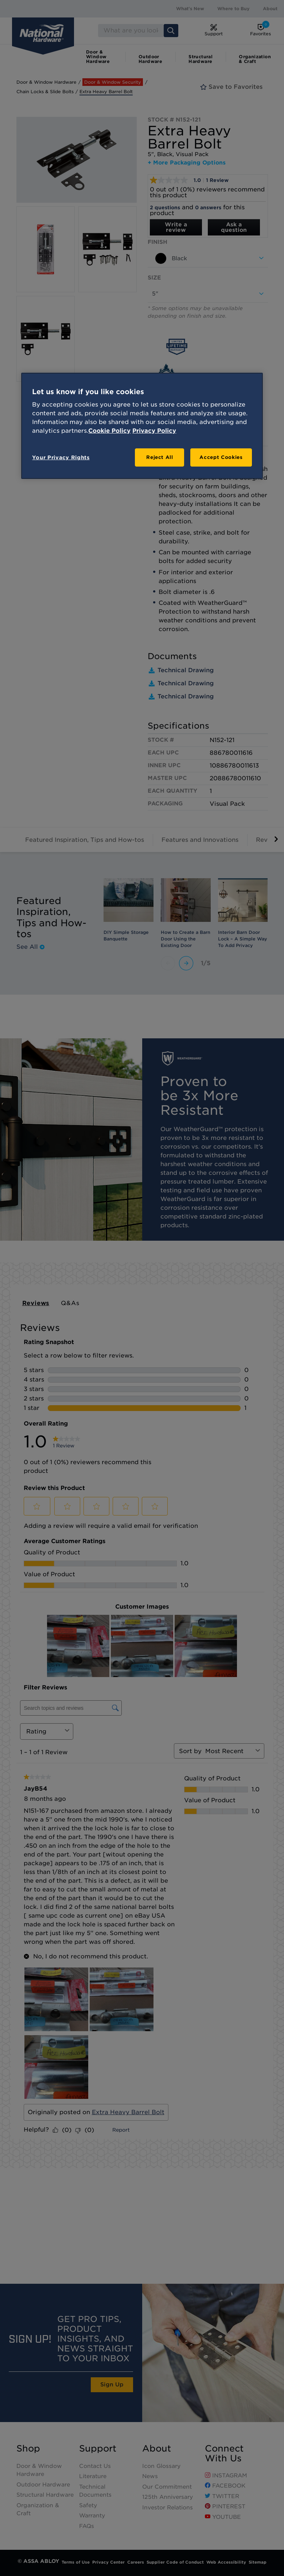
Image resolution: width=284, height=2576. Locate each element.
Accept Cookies (220, 457)
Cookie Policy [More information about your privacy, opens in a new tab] (109, 430)
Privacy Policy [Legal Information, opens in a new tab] (154, 430)
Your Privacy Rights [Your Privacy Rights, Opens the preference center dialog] (60, 457)
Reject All (159, 457)
